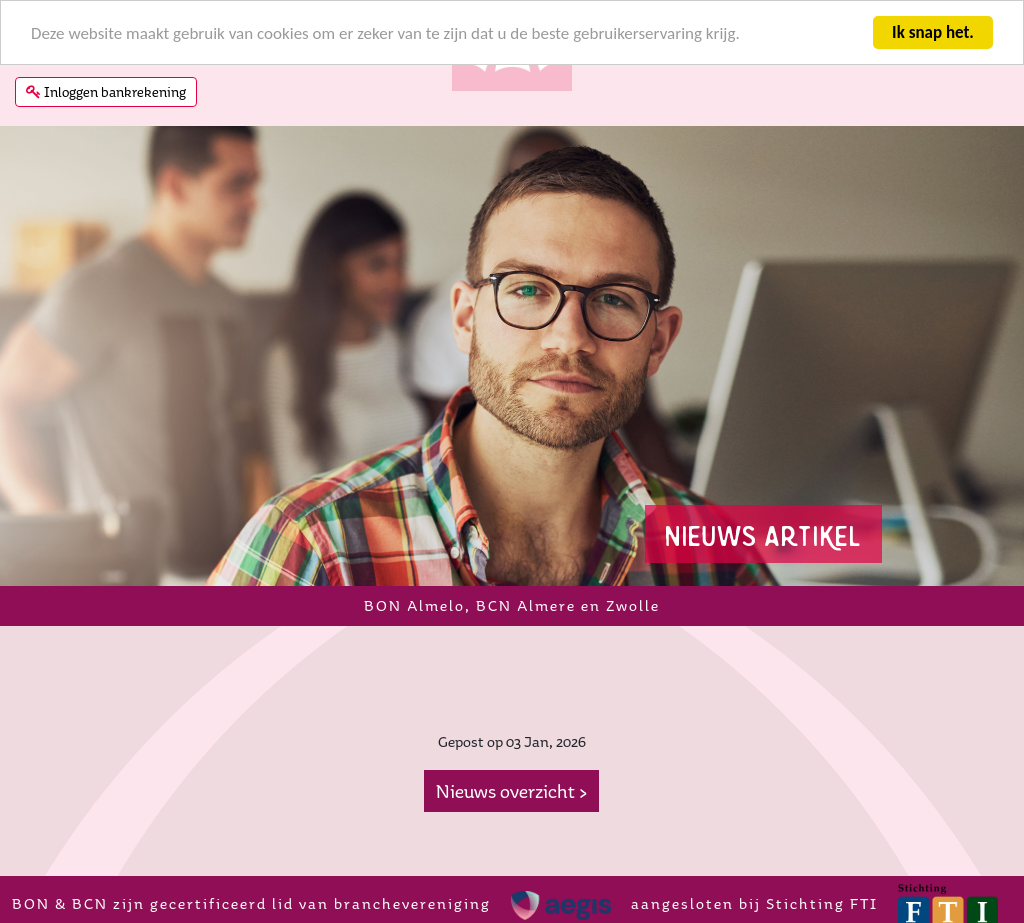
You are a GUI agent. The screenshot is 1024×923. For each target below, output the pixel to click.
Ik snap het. (933, 32)
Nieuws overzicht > (511, 791)
